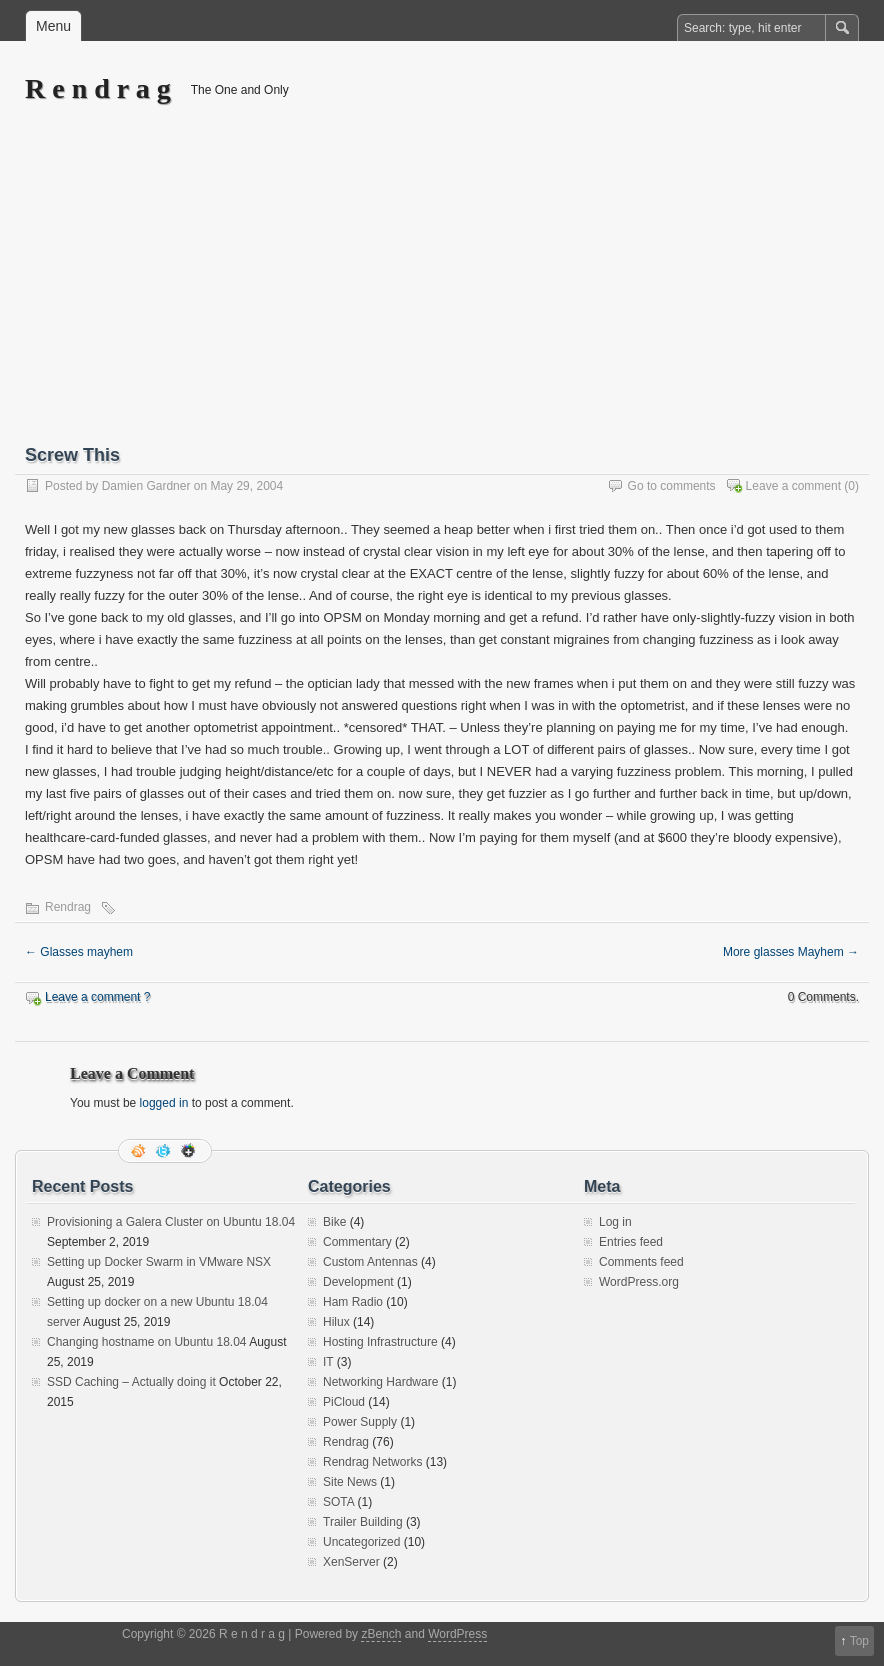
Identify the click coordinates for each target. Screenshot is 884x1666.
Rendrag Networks (372, 1462)
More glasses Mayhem (791, 952)
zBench (381, 1634)
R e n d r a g (98, 88)
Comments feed (641, 1262)
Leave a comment (793, 486)
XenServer (351, 1562)
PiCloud (344, 1402)
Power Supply (360, 1422)
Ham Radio (353, 1302)
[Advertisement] (442, 287)
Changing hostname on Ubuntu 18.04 (146, 1342)
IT (328, 1362)
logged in (164, 1103)
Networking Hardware (380, 1382)
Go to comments (672, 486)
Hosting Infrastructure (380, 1342)
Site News (350, 1482)
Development (358, 1282)
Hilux (336, 1322)
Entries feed (631, 1242)
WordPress (457, 1634)
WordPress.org (639, 1282)
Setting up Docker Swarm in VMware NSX (159, 1262)
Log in (615, 1222)
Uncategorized (361, 1542)
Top (859, 1641)
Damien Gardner (146, 486)
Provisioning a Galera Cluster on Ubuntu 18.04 (171, 1222)
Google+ (190, 1151)
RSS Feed (140, 1151)
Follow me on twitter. (165, 1151)
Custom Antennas (370, 1262)
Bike (334, 1222)
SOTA (338, 1502)
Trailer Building (363, 1522)
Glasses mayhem (79, 952)
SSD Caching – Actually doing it (131, 1382)
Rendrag (68, 907)
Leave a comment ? (97, 997)
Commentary (357, 1242)
